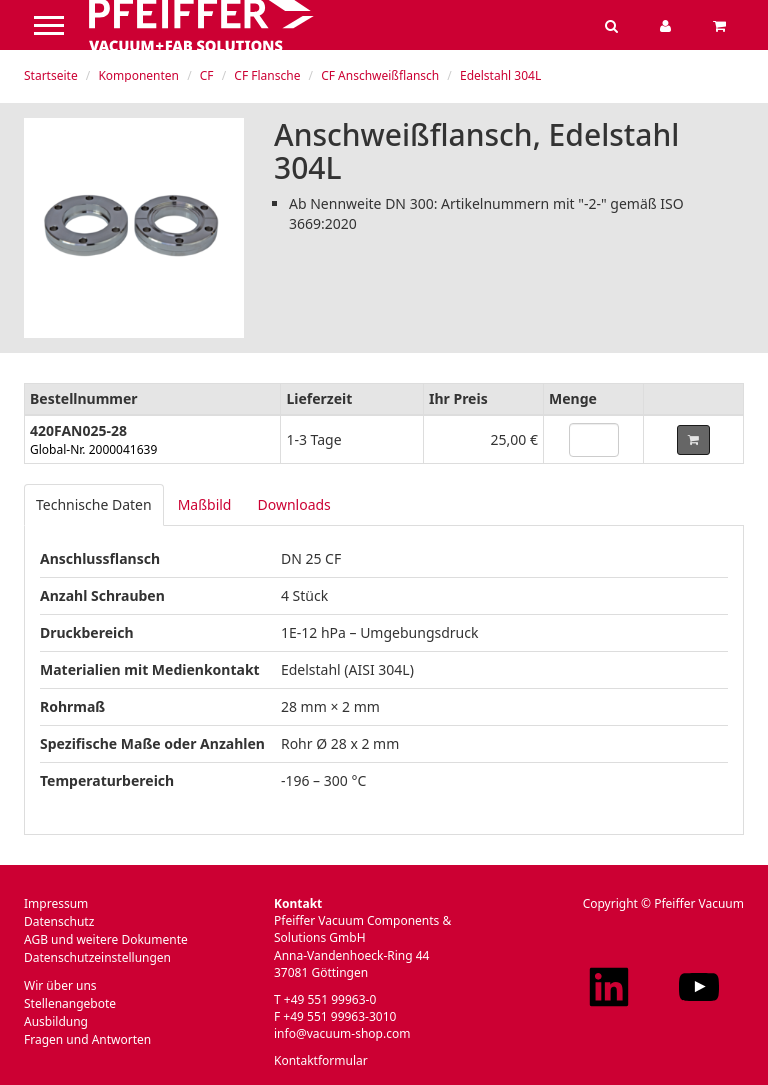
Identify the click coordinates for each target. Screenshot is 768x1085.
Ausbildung (56, 1021)
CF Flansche (267, 75)
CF (207, 75)
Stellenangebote (70, 1003)
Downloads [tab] (293, 504)
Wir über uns (60, 985)
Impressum (56, 903)
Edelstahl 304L (500, 75)
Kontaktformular (321, 1060)
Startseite (51, 75)
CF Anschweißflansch (380, 75)
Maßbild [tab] (205, 504)
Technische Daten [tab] (94, 504)
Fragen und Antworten (87, 1039)
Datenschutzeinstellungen (97, 957)
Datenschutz (59, 921)
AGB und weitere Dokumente (106, 939)
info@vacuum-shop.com (342, 1033)
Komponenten (138, 75)
